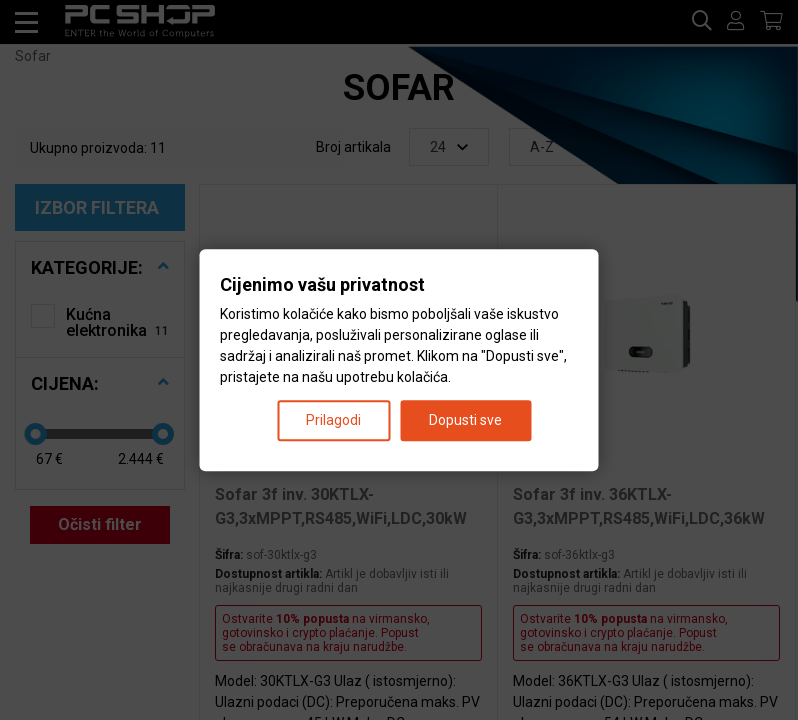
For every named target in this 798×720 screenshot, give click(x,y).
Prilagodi (333, 420)
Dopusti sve (465, 420)
